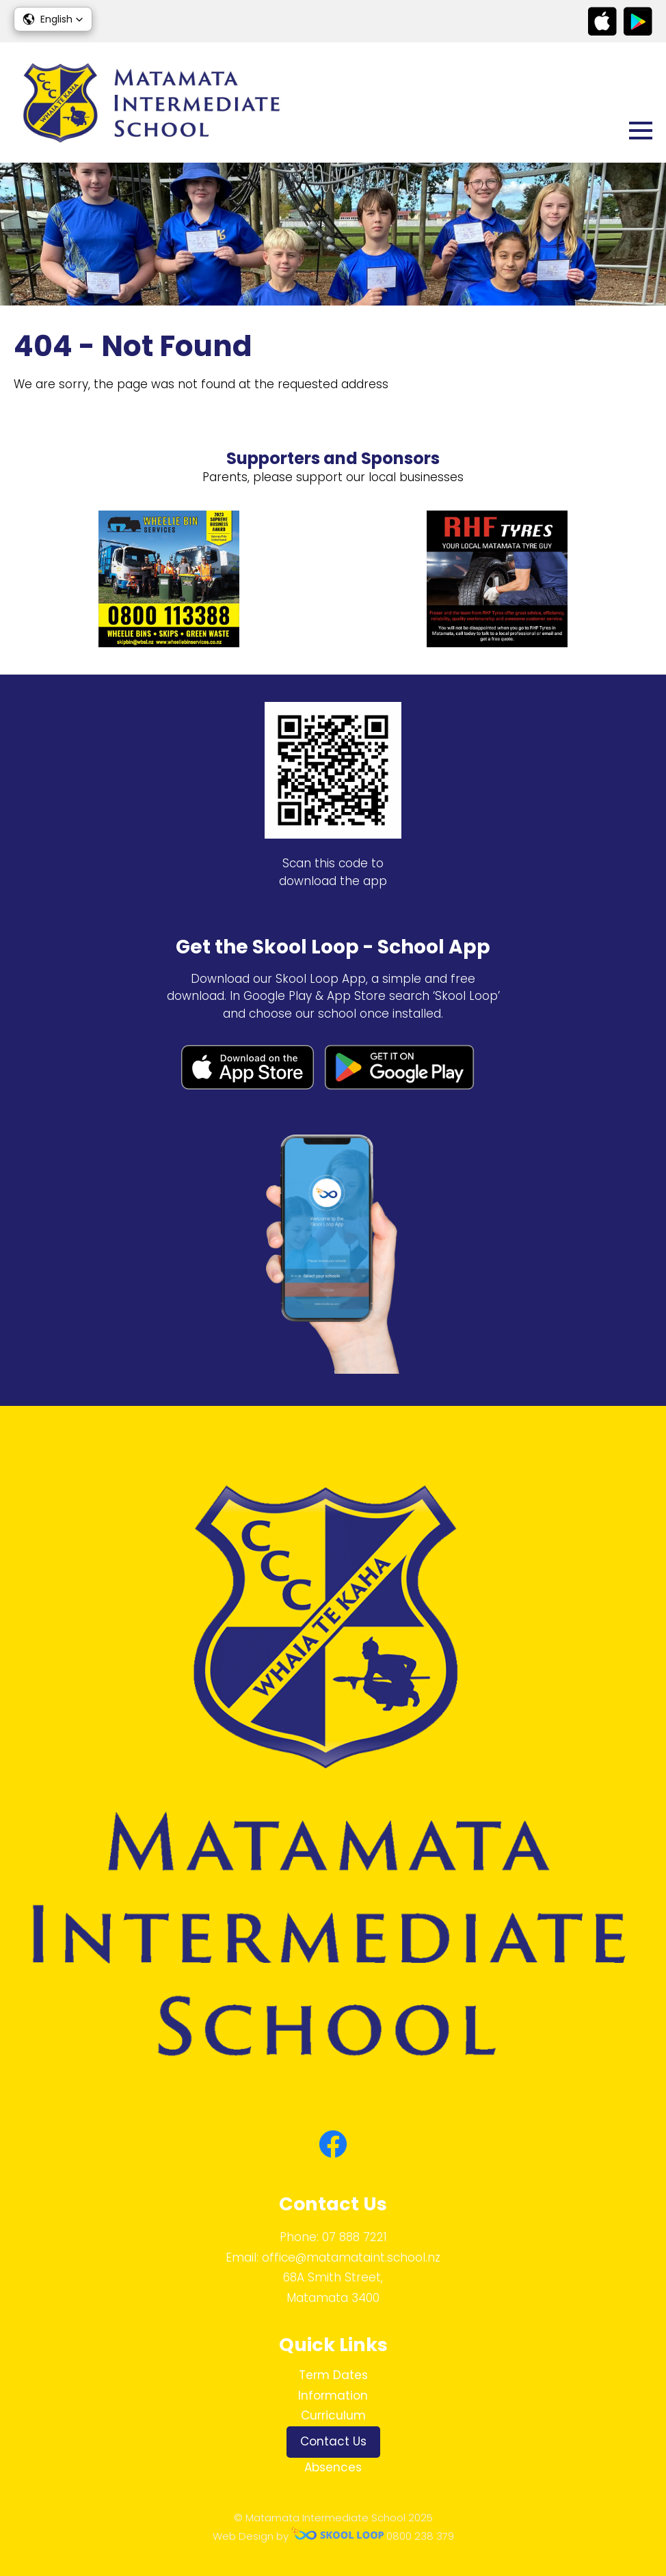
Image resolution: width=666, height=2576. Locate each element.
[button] (53, 19)
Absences (333, 2467)
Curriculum (333, 2415)
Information (333, 2395)
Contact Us (333, 2441)
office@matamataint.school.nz (351, 2257)
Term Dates (333, 2375)
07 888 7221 (354, 2237)
